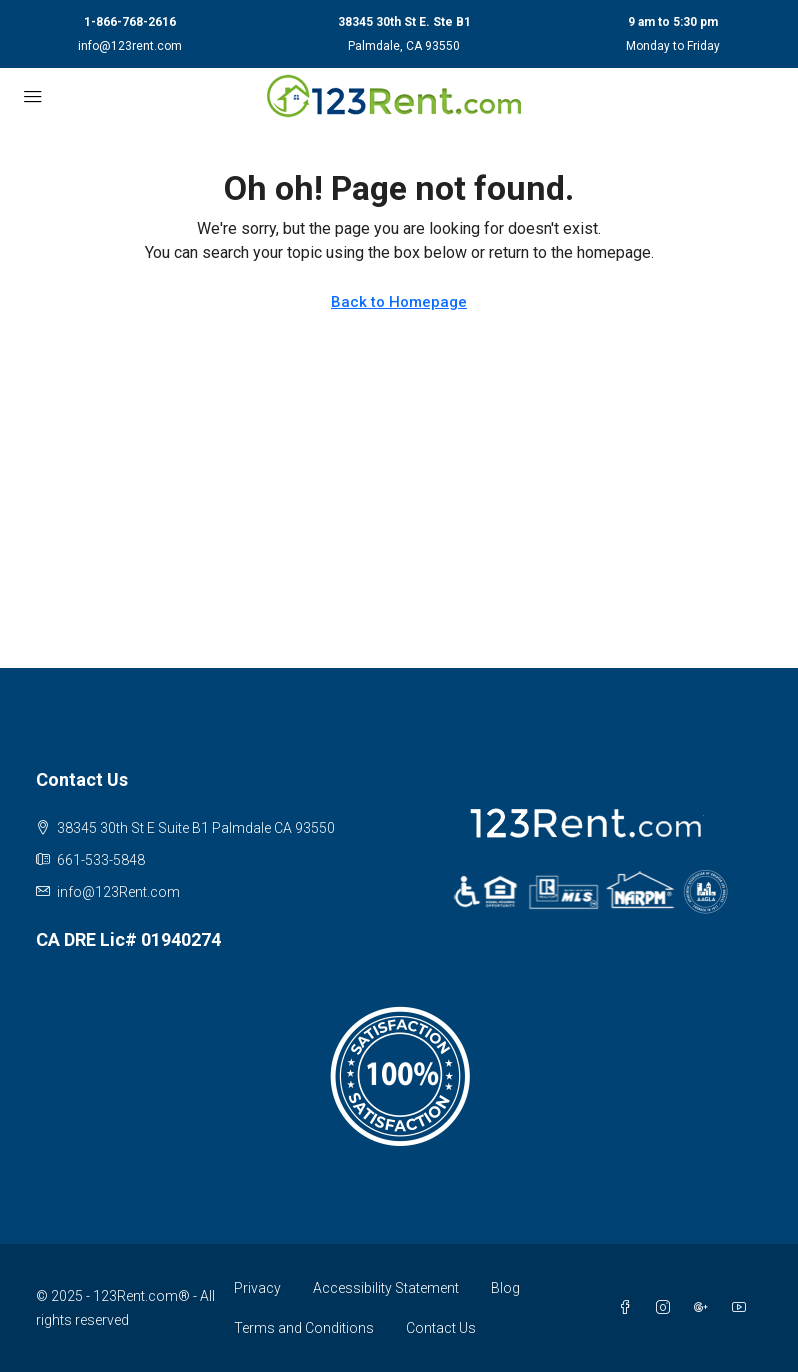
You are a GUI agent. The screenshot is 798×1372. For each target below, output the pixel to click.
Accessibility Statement (386, 1288)
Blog (505, 1288)
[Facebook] (629, 1308)
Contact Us (441, 1328)
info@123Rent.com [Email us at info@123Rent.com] (118, 892)
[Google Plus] (705, 1308)
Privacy (257, 1288)
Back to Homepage (399, 302)
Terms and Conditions (304, 1328)
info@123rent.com (130, 46)
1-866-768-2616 (130, 22)
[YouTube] (743, 1308)
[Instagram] (667, 1308)
